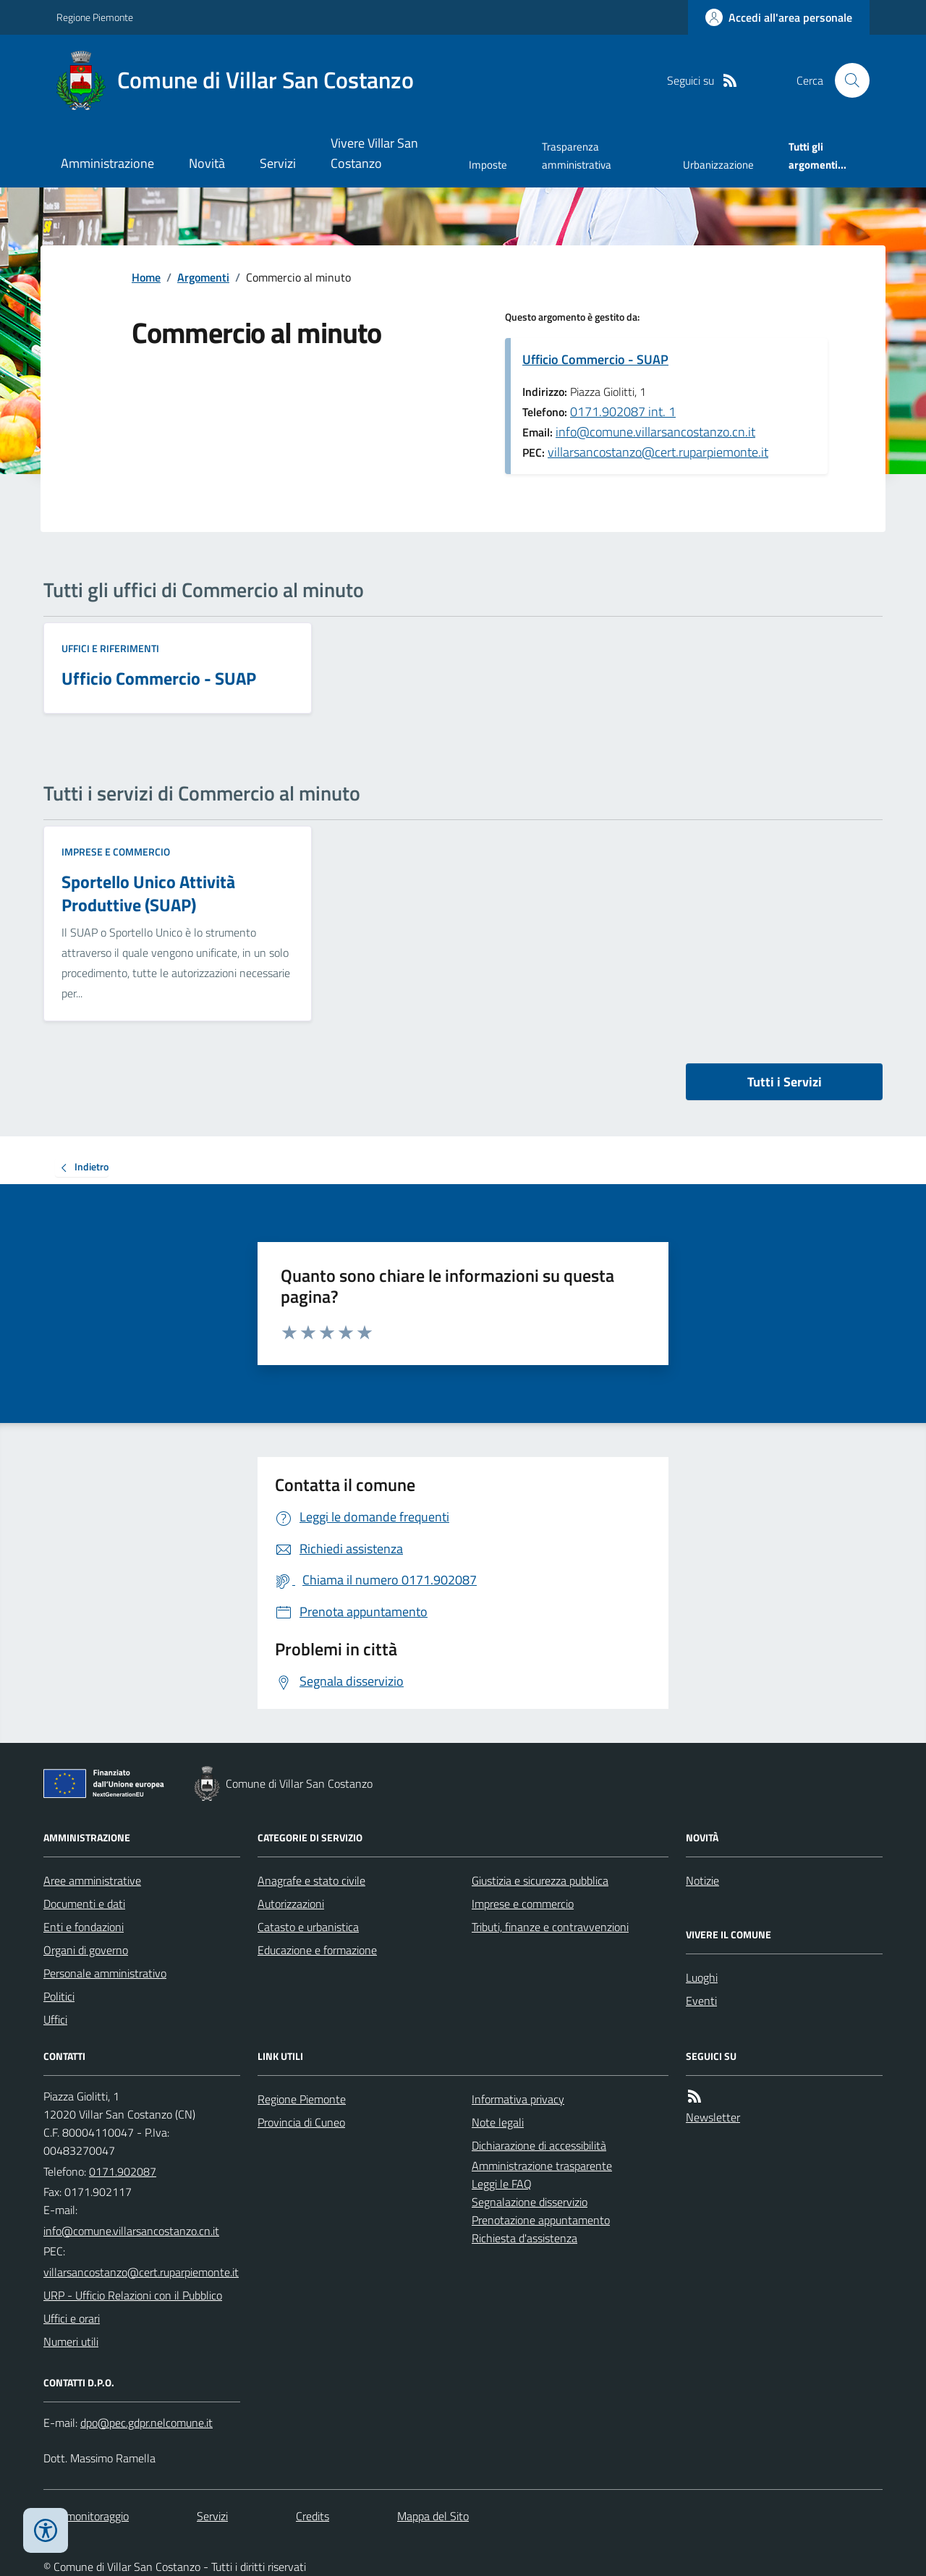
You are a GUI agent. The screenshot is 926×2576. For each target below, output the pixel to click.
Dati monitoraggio (86, 2516)
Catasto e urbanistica (308, 1926)
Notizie (702, 1880)
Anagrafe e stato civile (311, 1880)
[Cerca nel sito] (846, 80)
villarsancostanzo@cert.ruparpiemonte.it (658, 452)
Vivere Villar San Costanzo (374, 153)
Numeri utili (70, 2341)
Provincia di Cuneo (301, 2122)
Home (146, 277)
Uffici (55, 2019)
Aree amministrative (92, 1880)
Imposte (488, 164)
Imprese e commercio (115, 851)
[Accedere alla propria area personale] (779, 17)
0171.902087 (122, 2171)
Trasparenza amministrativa (576, 155)
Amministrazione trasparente (542, 2165)
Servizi (278, 163)
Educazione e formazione (317, 1950)
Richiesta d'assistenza (524, 2238)
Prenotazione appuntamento (541, 2220)
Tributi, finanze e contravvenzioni (550, 1926)
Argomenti (203, 277)
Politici (59, 1996)
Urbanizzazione (718, 164)
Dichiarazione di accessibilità (539, 2145)
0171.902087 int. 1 (623, 411)
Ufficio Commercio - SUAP (595, 359)
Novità (207, 163)
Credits (312, 2516)
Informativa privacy (518, 2099)
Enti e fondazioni (83, 1926)
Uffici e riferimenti (110, 648)
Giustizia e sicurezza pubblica (540, 1880)
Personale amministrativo (104, 1973)
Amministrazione (107, 163)
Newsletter (713, 2117)
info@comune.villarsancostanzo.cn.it (655, 432)
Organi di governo (85, 1950)
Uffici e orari (71, 2318)
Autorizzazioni (291, 1903)
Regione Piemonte (94, 17)
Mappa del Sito (433, 2516)
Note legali (498, 2122)
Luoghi (702, 1977)
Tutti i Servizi (784, 1081)
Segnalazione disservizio (529, 2201)
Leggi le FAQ (502, 2183)
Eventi (701, 2000)
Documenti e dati (84, 1903)
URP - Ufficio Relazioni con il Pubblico (132, 2295)
